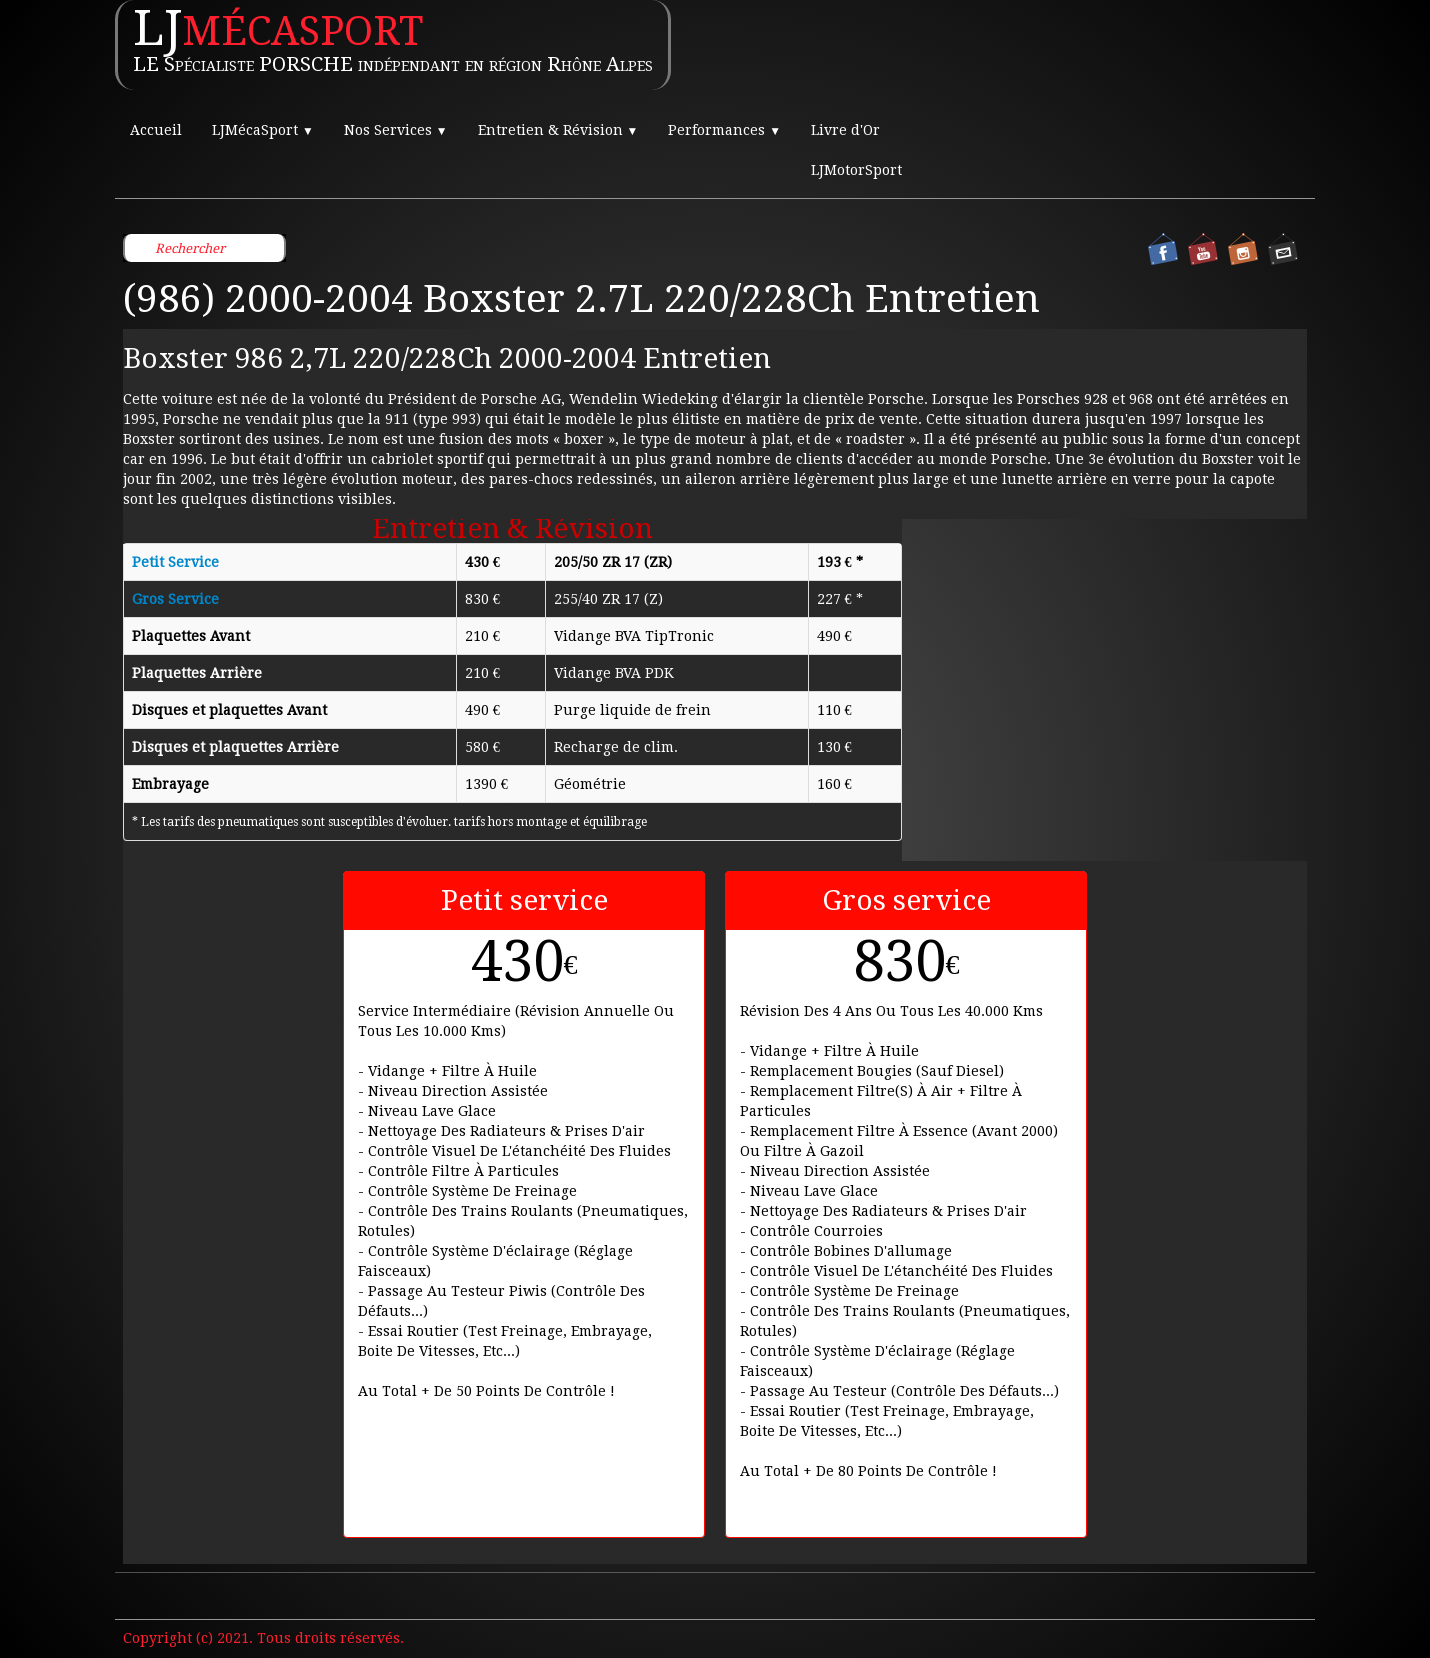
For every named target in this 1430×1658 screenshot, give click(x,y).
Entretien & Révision (558, 130)
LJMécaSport (263, 130)
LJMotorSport (856, 170)
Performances (724, 130)
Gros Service (175, 599)
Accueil (156, 130)
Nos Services (396, 130)
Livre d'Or (845, 130)
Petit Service (175, 562)
